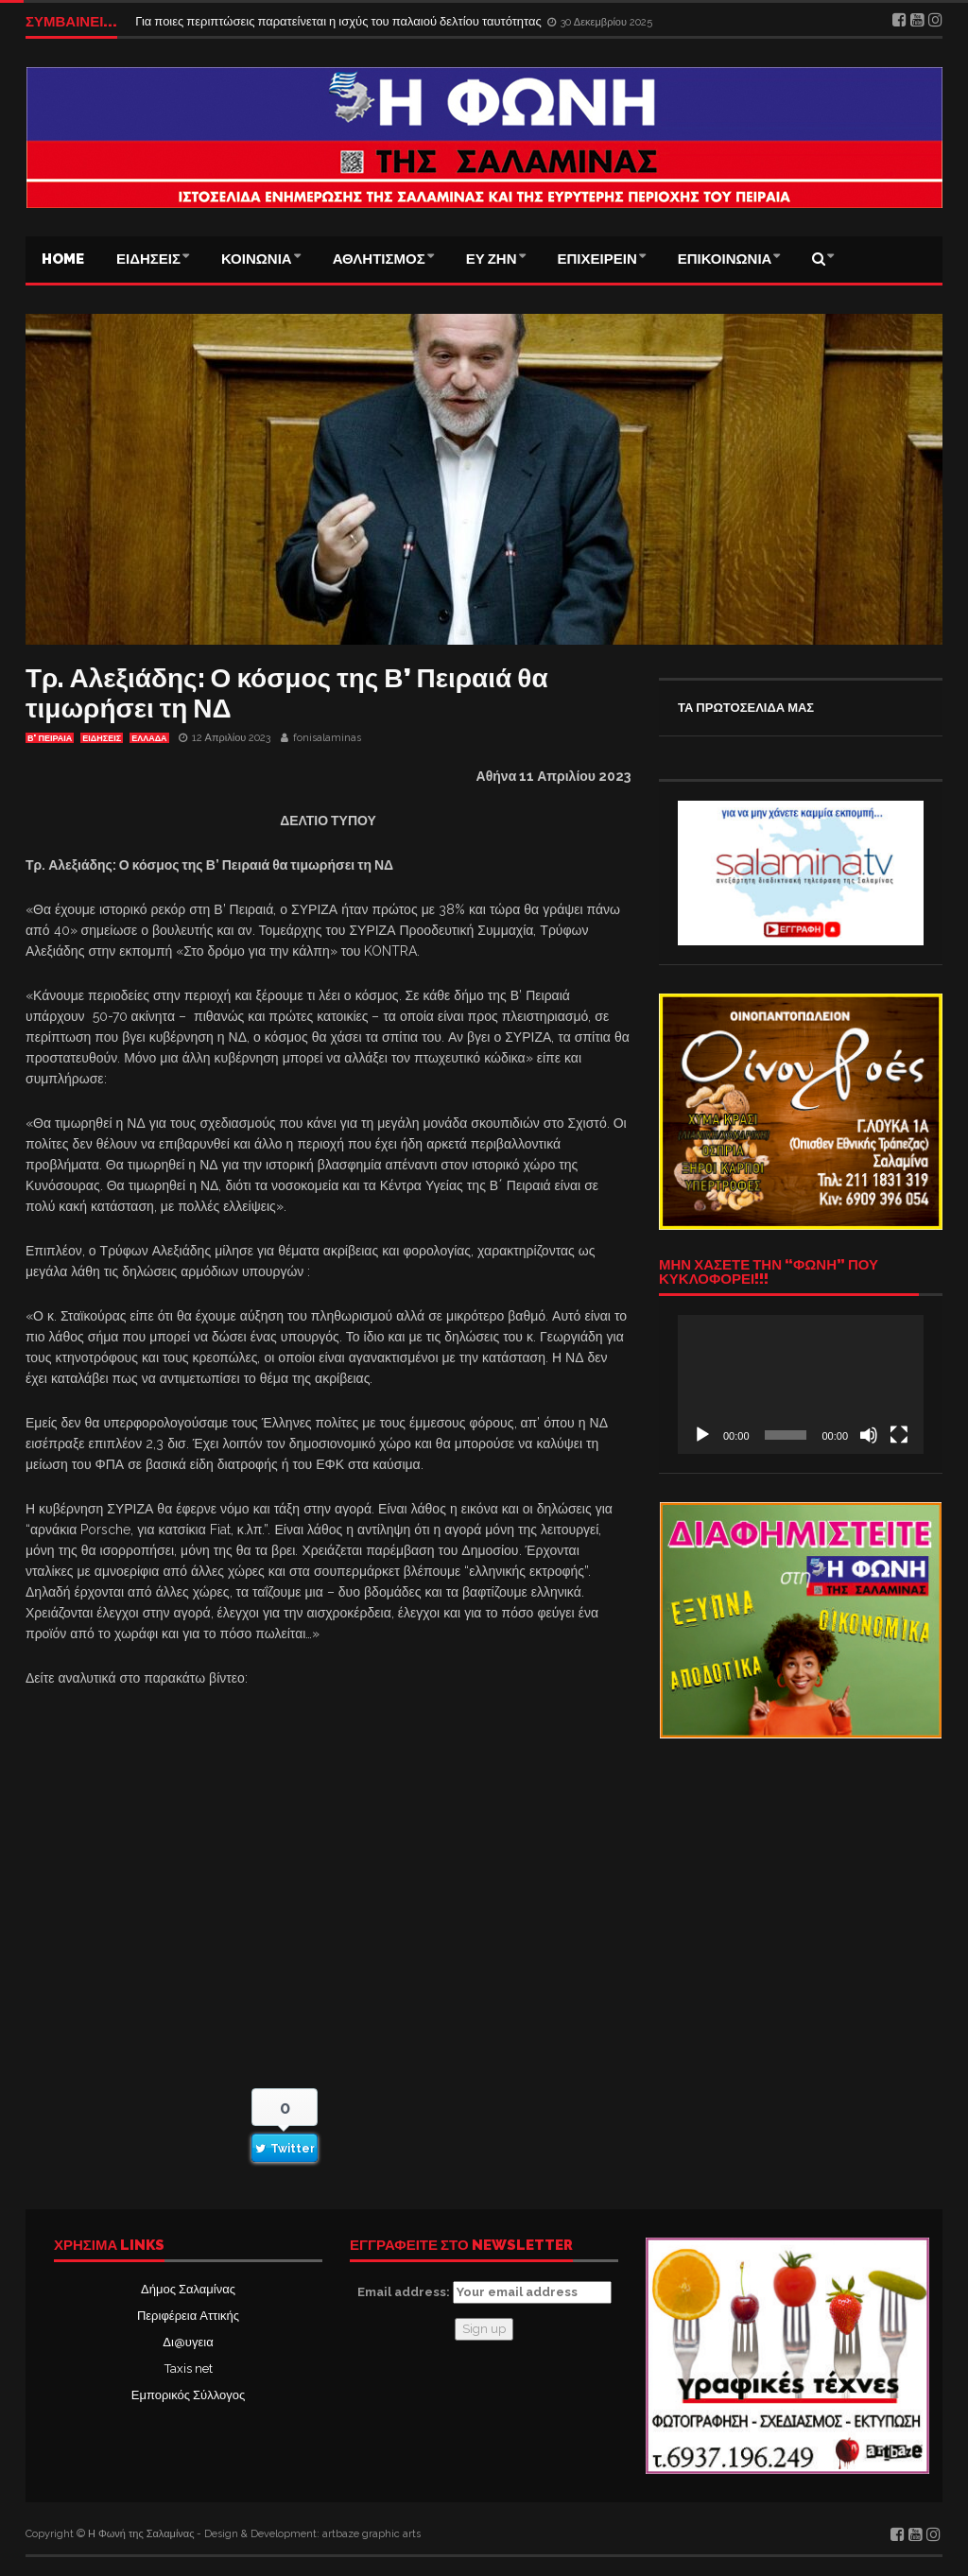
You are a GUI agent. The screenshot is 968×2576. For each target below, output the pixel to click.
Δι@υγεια (188, 2342)
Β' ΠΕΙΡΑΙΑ (49, 738)
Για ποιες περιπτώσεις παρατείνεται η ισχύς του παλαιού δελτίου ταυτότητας (339, 21)
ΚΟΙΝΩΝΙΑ (256, 259)
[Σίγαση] (868, 1435)
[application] (801, 1384)
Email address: (484, 2292)
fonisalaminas (327, 738)
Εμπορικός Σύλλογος (188, 2395)
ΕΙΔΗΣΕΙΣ (148, 259)
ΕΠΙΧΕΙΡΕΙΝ (597, 259)
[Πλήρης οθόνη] (899, 1435)
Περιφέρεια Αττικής (188, 2315)
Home (63, 259)
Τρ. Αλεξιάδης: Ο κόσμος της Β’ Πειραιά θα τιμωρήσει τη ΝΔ (287, 693)
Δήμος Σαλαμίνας (188, 2289)
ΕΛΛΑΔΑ (148, 738)
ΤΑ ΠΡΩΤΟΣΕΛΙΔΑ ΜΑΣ (746, 707)
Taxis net (188, 2368)
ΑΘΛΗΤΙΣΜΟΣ (379, 259)
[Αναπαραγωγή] (702, 1435)
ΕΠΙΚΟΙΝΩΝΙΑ (725, 259)
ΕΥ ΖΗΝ (491, 259)
